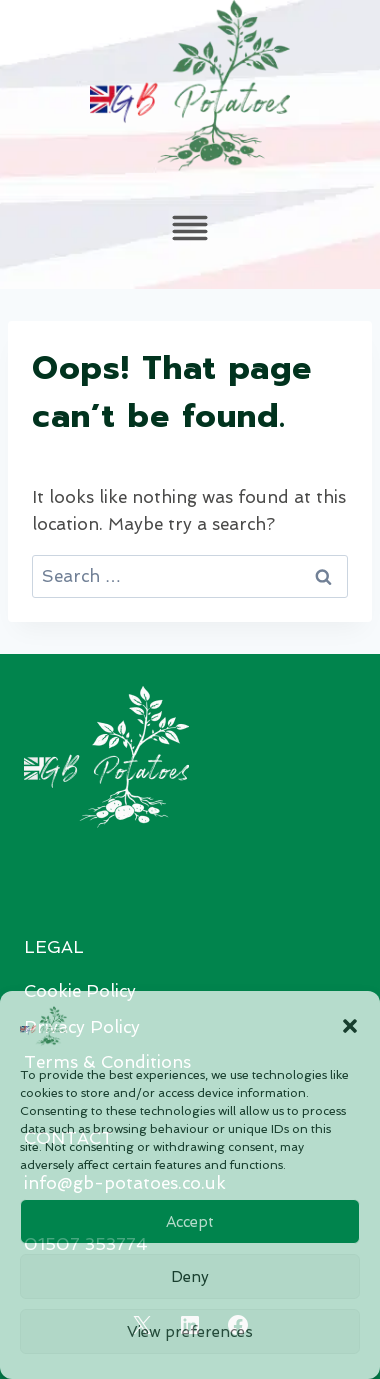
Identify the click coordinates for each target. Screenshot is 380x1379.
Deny (190, 1277)
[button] (350, 1026)
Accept (190, 1222)
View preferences (190, 1332)
